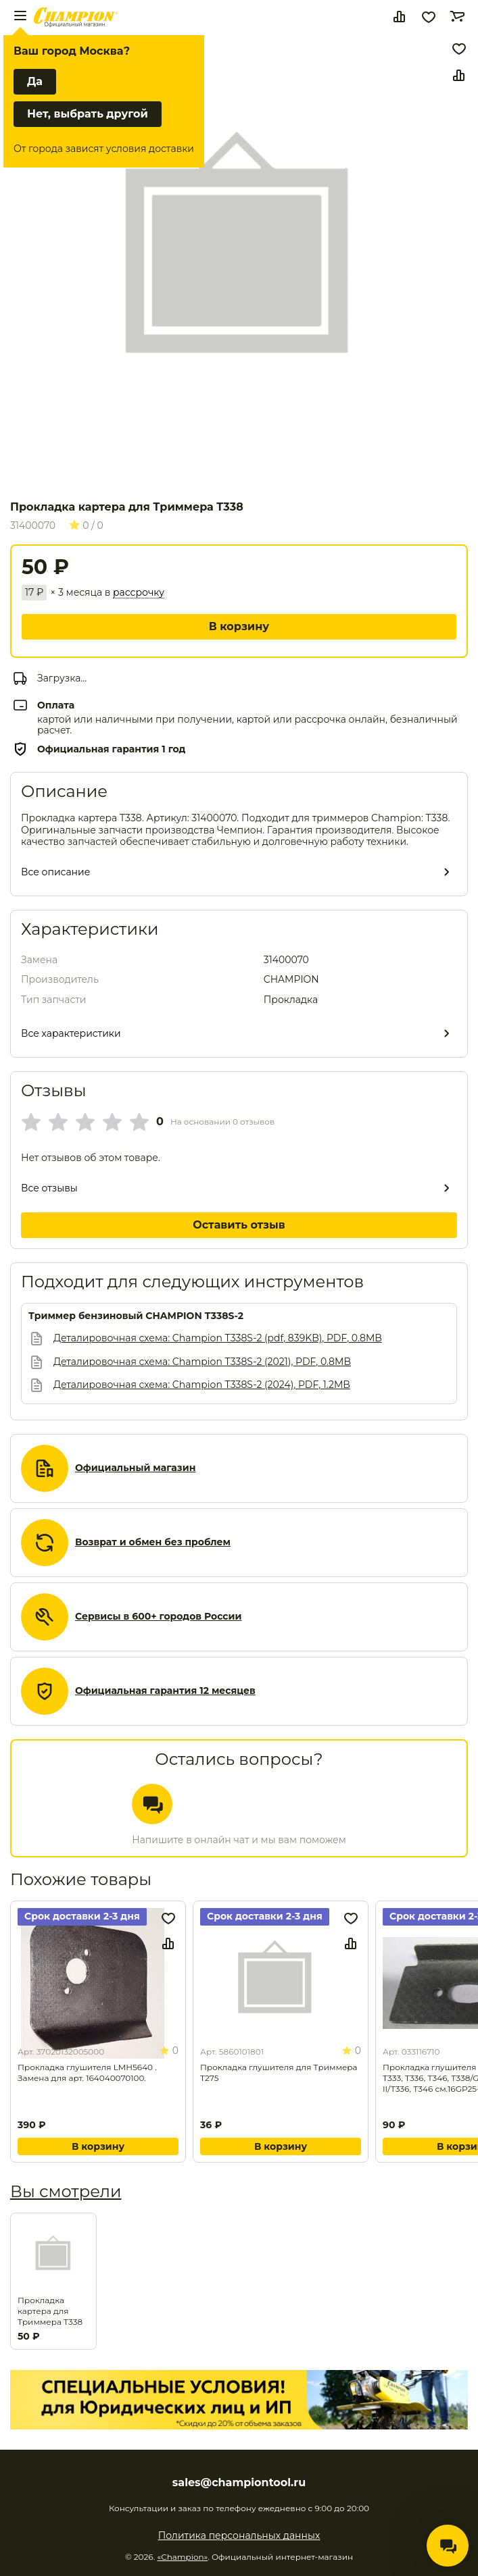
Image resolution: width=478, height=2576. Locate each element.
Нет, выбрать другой (87, 113)
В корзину (239, 626)
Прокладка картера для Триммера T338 (50, 2311)
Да (35, 81)
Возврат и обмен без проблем (153, 1542)
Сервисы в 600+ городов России (158, 1616)
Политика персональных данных (239, 2535)
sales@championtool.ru (239, 2483)
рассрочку (138, 592)
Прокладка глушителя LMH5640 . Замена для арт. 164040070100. (87, 2072)
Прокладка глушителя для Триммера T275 (279, 2072)
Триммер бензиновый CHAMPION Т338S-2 (135, 1316)
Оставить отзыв (239, 1224)
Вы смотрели (65, 2191)
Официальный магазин (135, 1468)
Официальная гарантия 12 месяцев (165, 1691)
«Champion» (182, 2557)
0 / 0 (86, 525)
